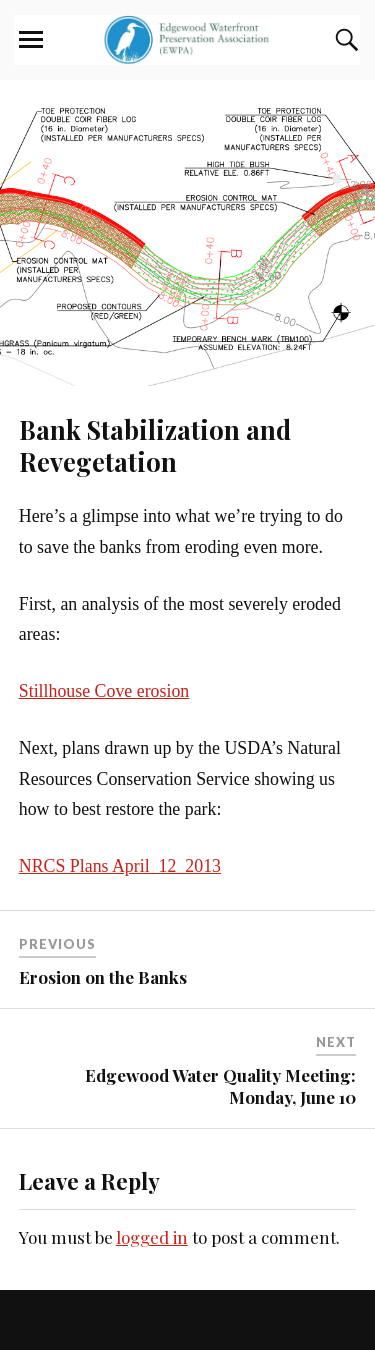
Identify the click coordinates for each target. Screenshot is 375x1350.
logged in (152, 1237)
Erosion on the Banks (103, 977)
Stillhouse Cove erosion (104, 691)
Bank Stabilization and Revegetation (155, 445)
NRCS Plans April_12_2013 (120, 866)
